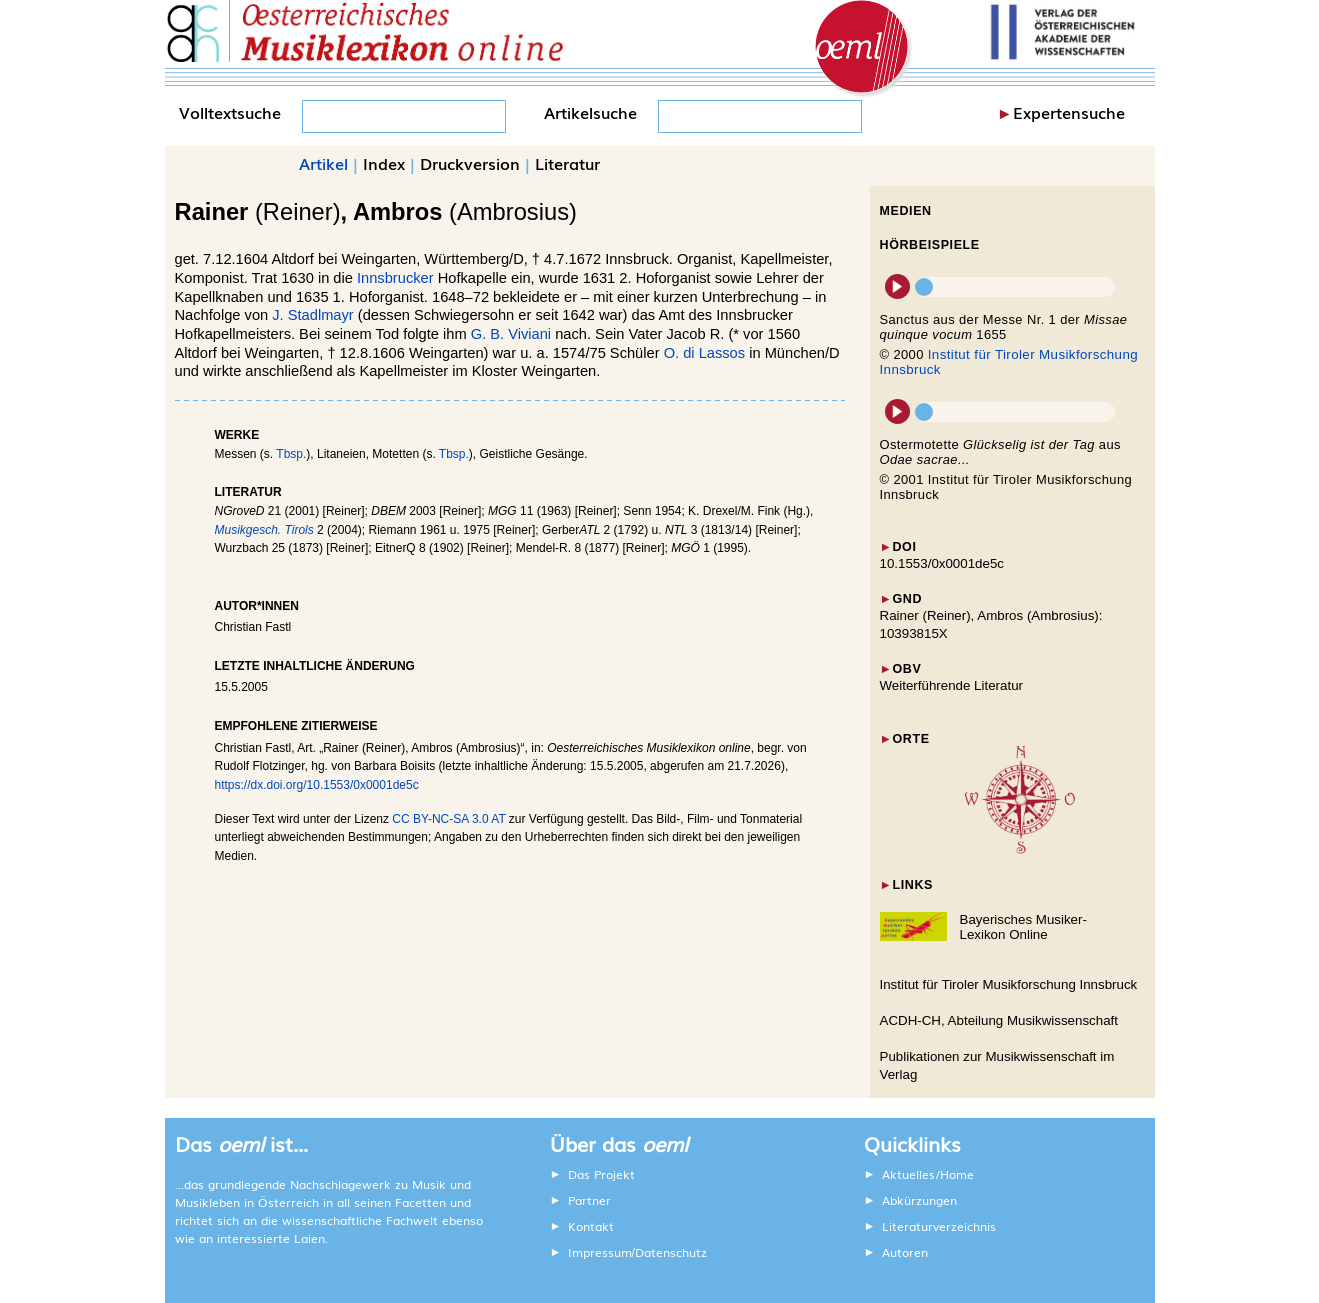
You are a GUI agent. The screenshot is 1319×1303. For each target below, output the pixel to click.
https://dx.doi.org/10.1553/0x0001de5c (317, 785)
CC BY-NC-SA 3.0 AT (448, 819)
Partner (589, 1200)
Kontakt (591, 1226)
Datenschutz (671, 1252)
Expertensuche (1069, 112)
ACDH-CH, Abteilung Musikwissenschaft (999, 1020)
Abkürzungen (919, 1200)
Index (384, 163)
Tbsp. (291, 454)
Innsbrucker (395, 278)
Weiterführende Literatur (951, 685)
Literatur (567, 163)
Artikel (323, 163)
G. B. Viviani (511, 334)
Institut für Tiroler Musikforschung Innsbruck (1009, 984)
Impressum (600, 1252)
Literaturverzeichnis (939, 1226)
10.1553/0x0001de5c (942, 563)
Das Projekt (601, 1174)
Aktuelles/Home (928, 1174)
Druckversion (470, 163)
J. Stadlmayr (312, 315)
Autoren (905, 1252)
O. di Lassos (704, 353)
